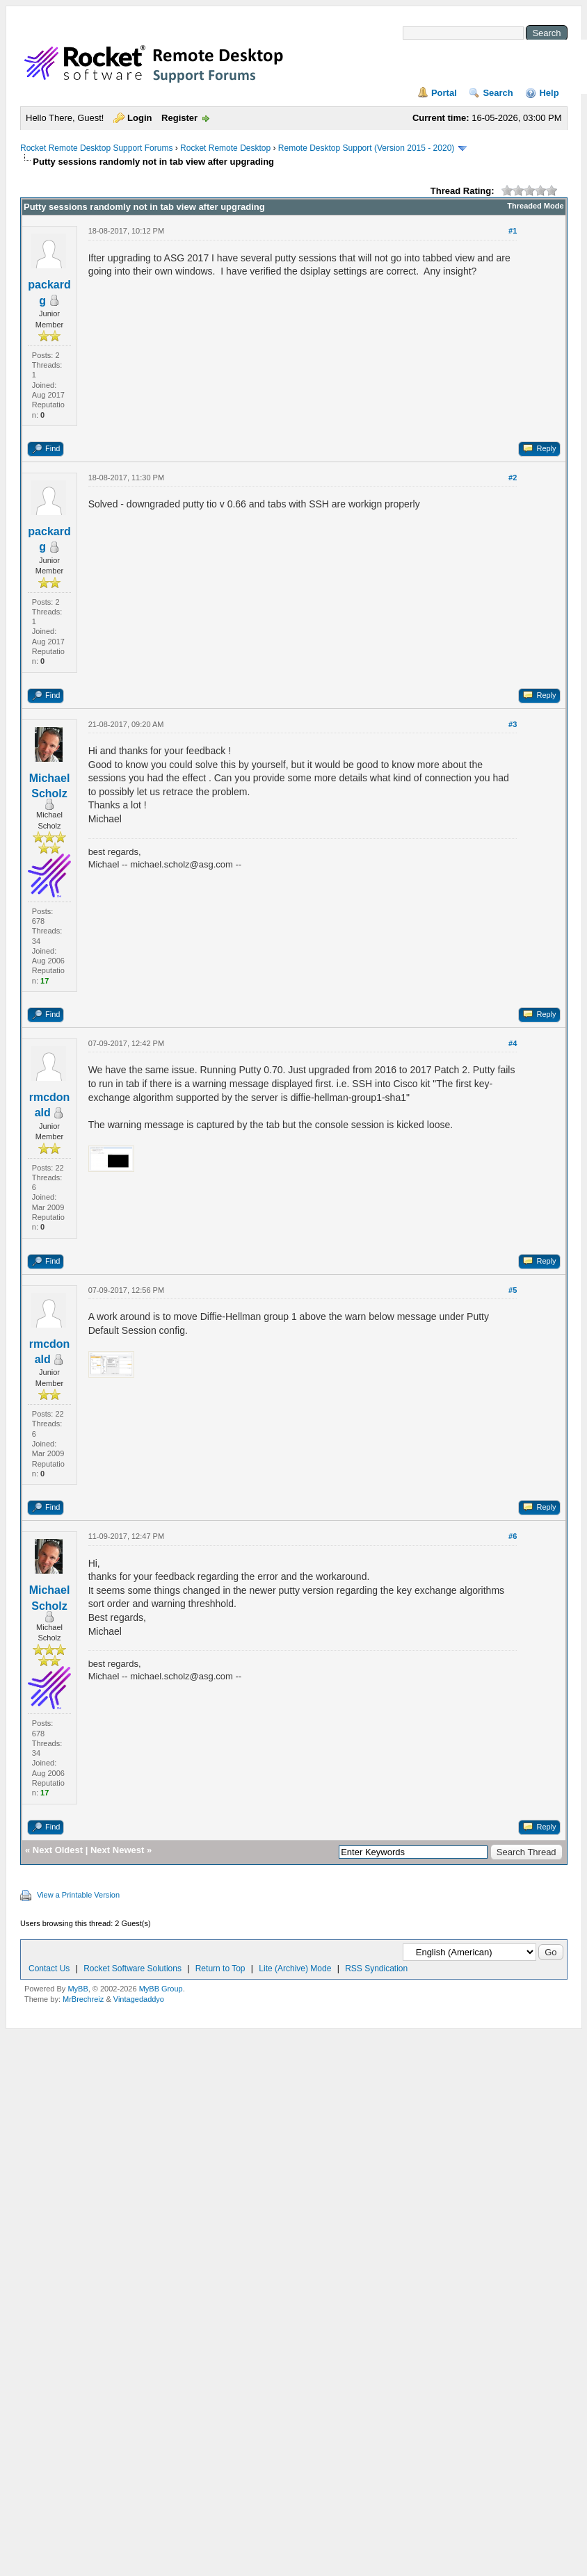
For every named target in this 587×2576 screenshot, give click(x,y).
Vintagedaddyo (138, 1999)
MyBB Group (161, 1988)
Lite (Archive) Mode (295, 1968)
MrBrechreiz (83, 1999)
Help (548, 93)
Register (179, 118)
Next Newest (117, 1850)
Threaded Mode (535, 206)
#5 (512, 1290)
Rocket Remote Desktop (225, 148)
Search (498, 93)
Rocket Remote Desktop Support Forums (96, 148)
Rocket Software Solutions (132, 1968)
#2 (512, 477)
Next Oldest (58, 1850)
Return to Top (220, 1968)
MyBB (77, 1988)
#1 (512, 231)
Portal (444, 93)
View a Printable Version (78, 1895)
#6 (512, 1536)
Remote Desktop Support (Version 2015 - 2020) (366, 148)
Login (139, 118)
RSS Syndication (376, 1968)
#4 (512, 1043)
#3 (512, 724)
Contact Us (49, 1968)
